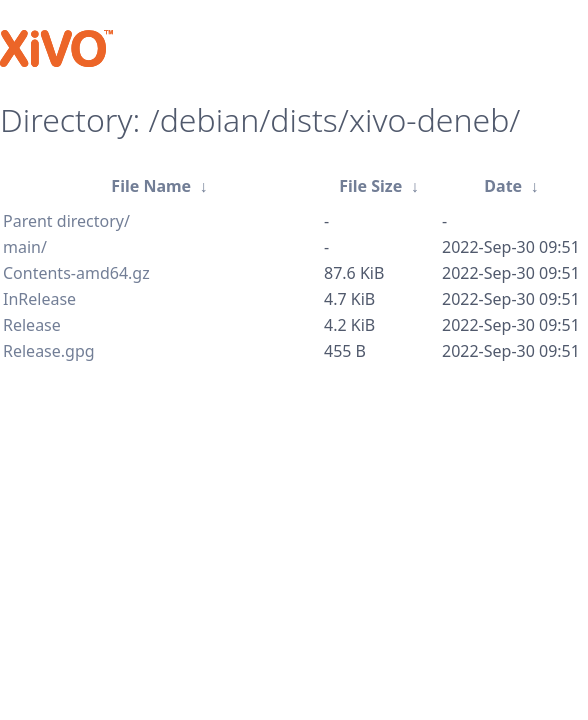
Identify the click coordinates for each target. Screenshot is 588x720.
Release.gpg (49, 351)
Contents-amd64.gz (76, 273)
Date (503, 186)
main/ (25, 247)
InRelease (39, 299)
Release (32, 325)
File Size (370, 186)
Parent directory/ (66, 221)
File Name (151, 186)
